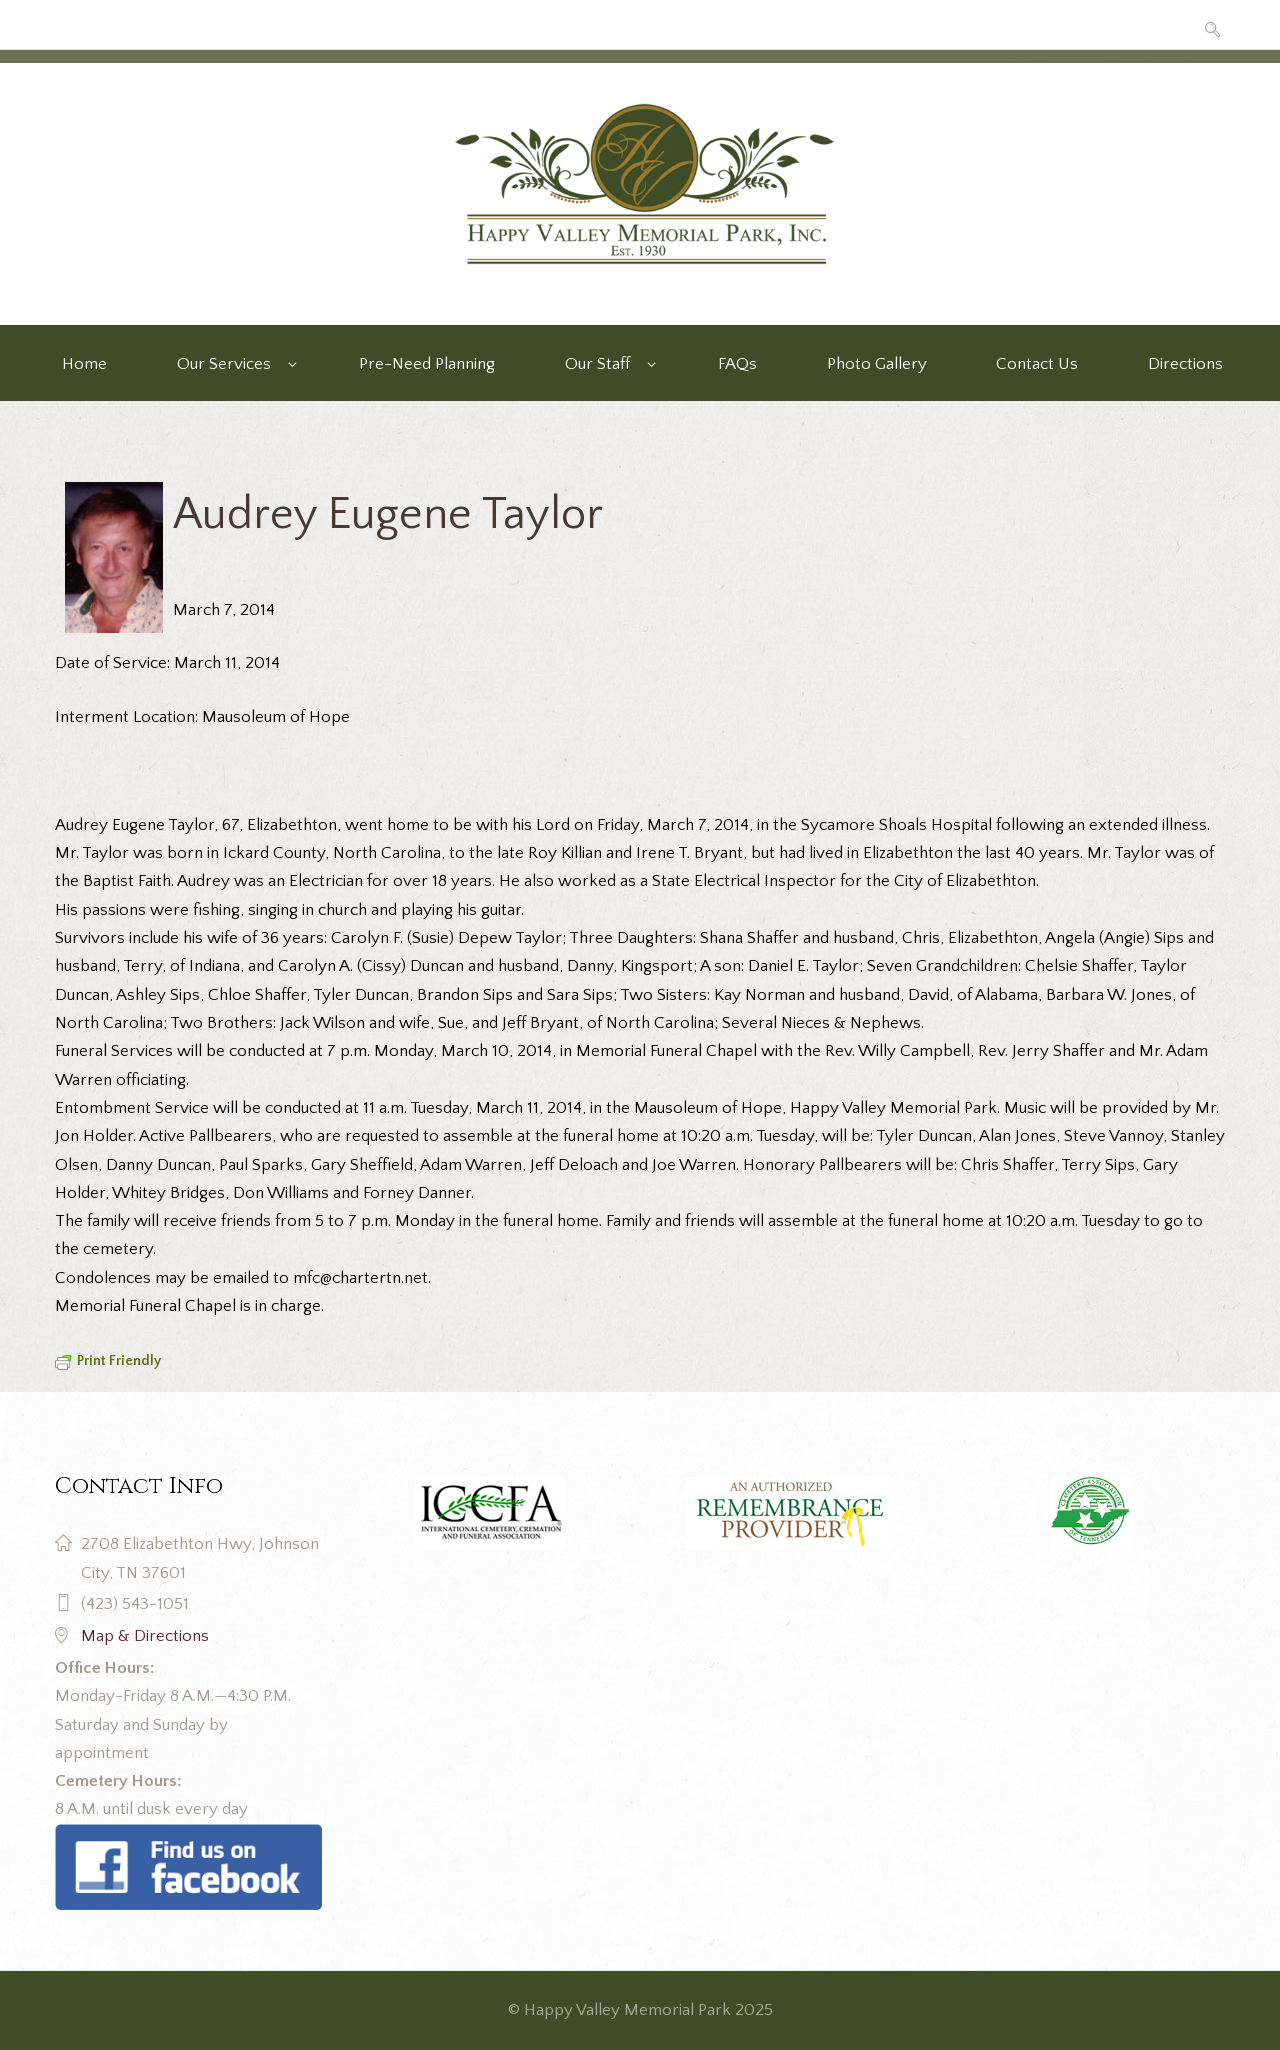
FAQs (737, 364)
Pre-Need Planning (427, 364)
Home (84, 364)
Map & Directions (145, 1636)
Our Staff (597, 364)
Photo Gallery (877, 364)
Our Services (224, 364)
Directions (1185, 364)
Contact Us (1037, 364)
